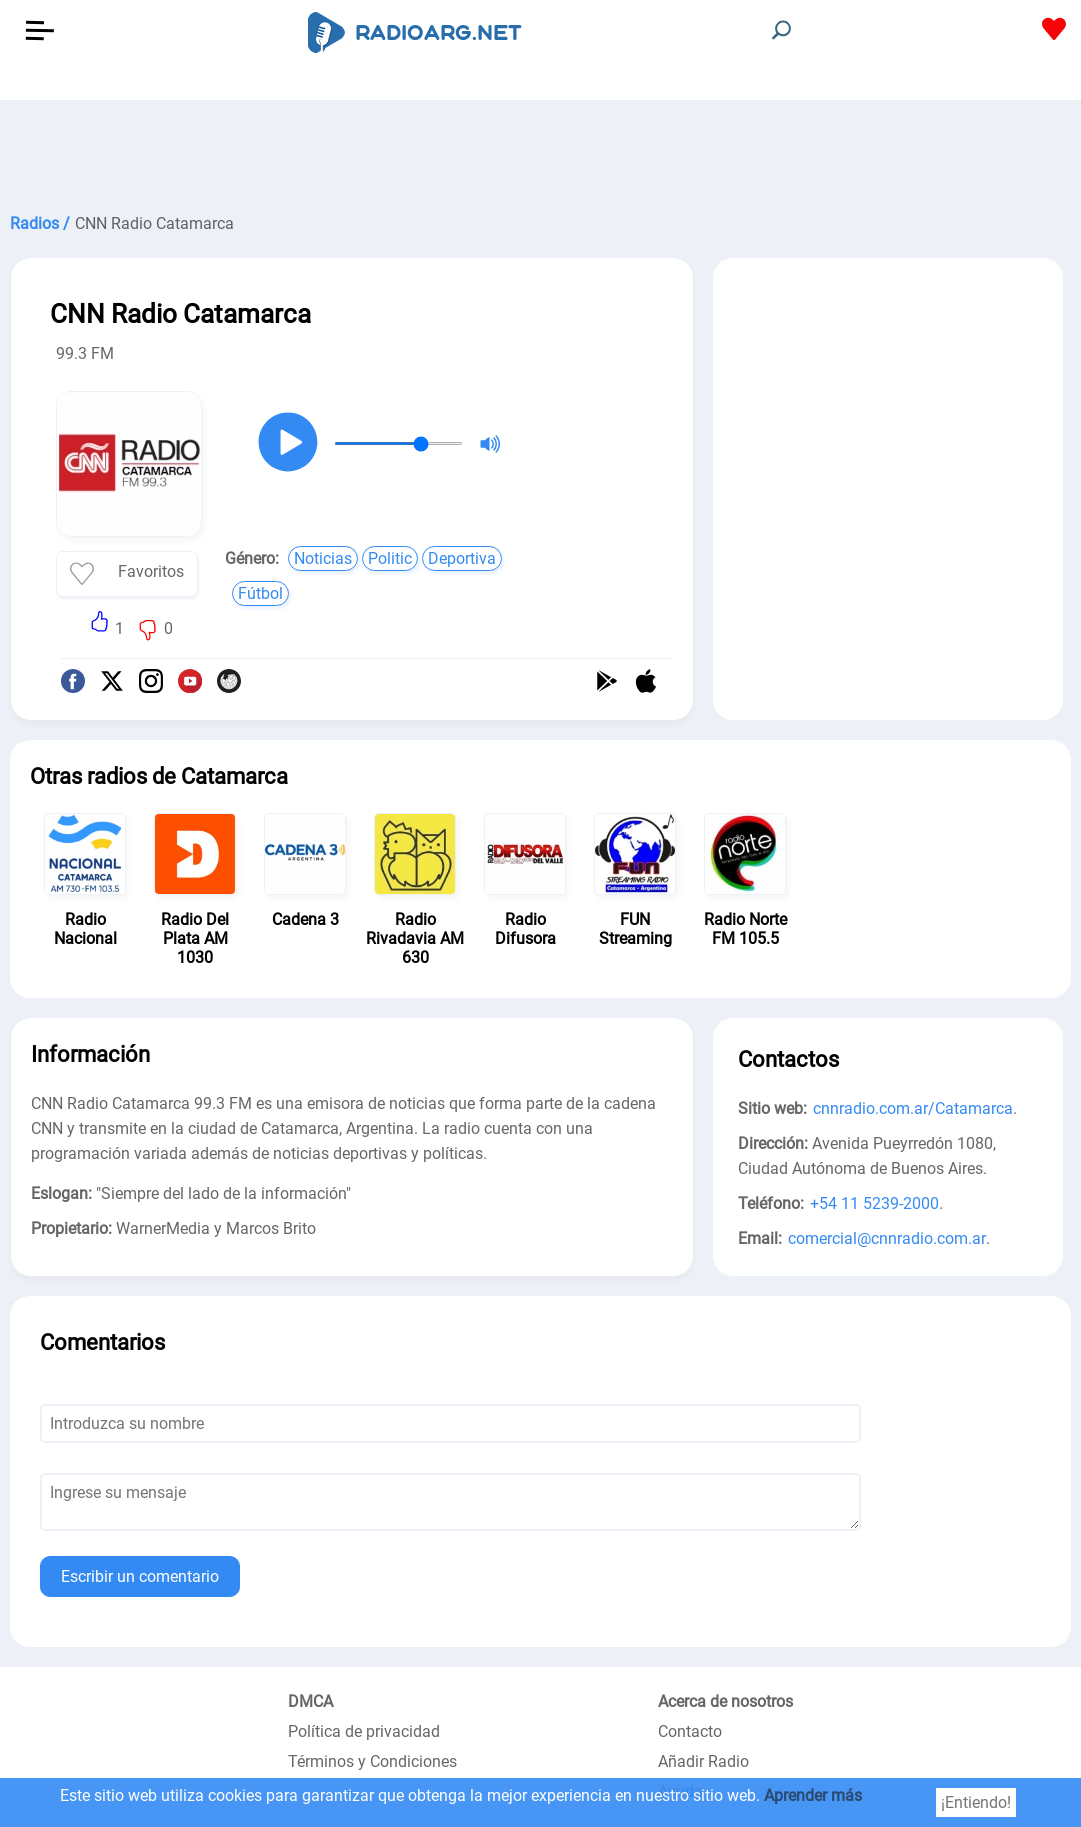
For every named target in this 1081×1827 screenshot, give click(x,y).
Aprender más (813, 1795)
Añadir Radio (703, 1761)
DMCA (310, 1701)
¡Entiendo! (976, 1802)
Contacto (690, 1731)
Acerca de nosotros (725, 1701)
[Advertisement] (540, 150)
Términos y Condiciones (372, 1761)
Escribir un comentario (140, 1576)
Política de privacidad (364, 1731)
